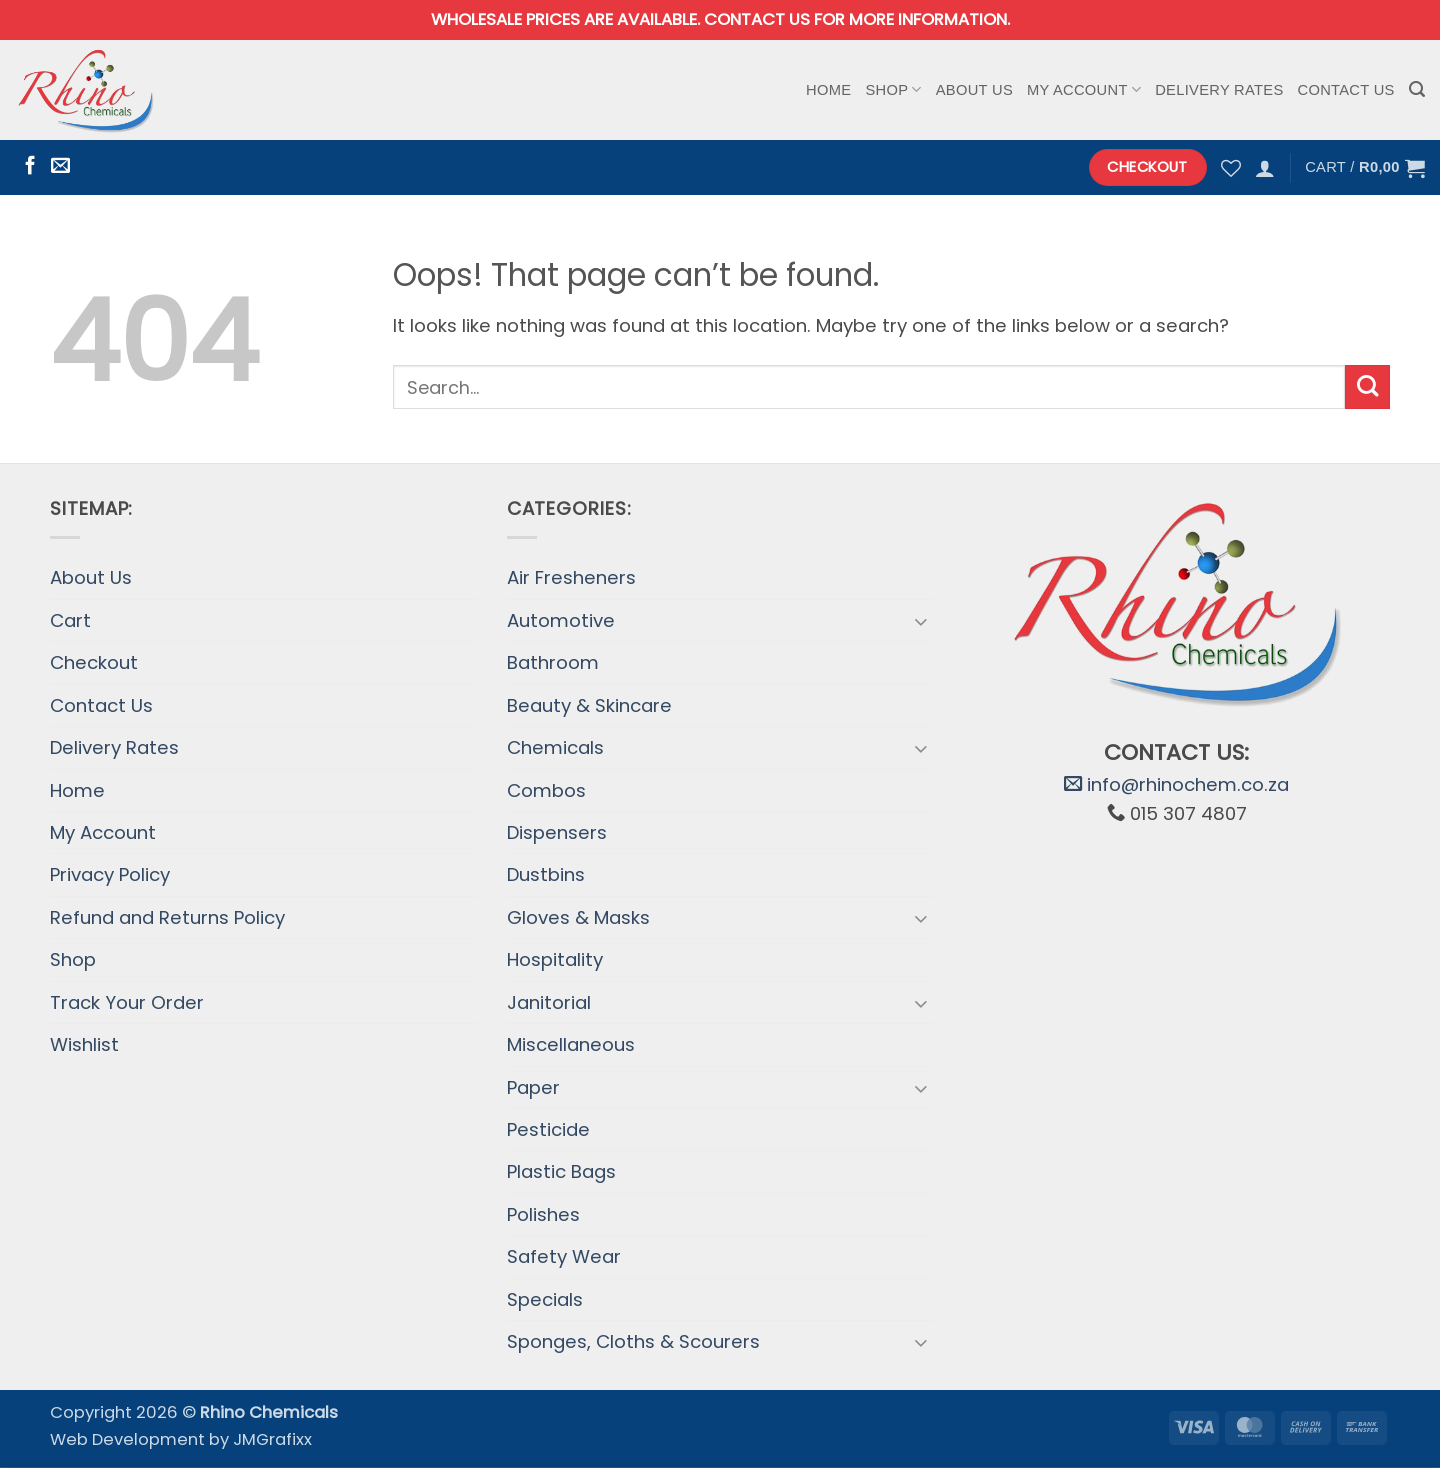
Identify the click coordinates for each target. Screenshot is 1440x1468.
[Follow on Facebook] (30, 166)
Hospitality (555, 959)
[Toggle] (921, 621)
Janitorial (549, 1002)
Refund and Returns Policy (167, 917)
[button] (1417, 89)
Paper (533, 1087)
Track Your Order (127, 1002)
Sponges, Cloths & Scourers (633, 1341)
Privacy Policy (110, 874)
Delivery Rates (1219, 90)
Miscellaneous (571, 1044)
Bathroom (553, 662)
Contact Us (1346, 90)
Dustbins (546, 874)
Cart (70, 620)
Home (828, 90)
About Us (974, 90)
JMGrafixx (272, 1439)
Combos (546, 790)
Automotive (561, 620)
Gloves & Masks (578, 917)
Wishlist (84, 1044)
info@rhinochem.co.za (1176, 784)
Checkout (94, 662)
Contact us (757, 19)
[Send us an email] (60, 166)
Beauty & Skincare (589, 705)
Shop (893, 89)
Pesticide (548, 1129)
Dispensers (557, 832)
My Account (1084, 89)
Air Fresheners (571, 577)
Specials (545, 1299)
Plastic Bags (561, 1171)
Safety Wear (564, 1256)
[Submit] (1367, 387)
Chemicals (555, 747)
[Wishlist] (1231, 168)
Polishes (543, 1214)
